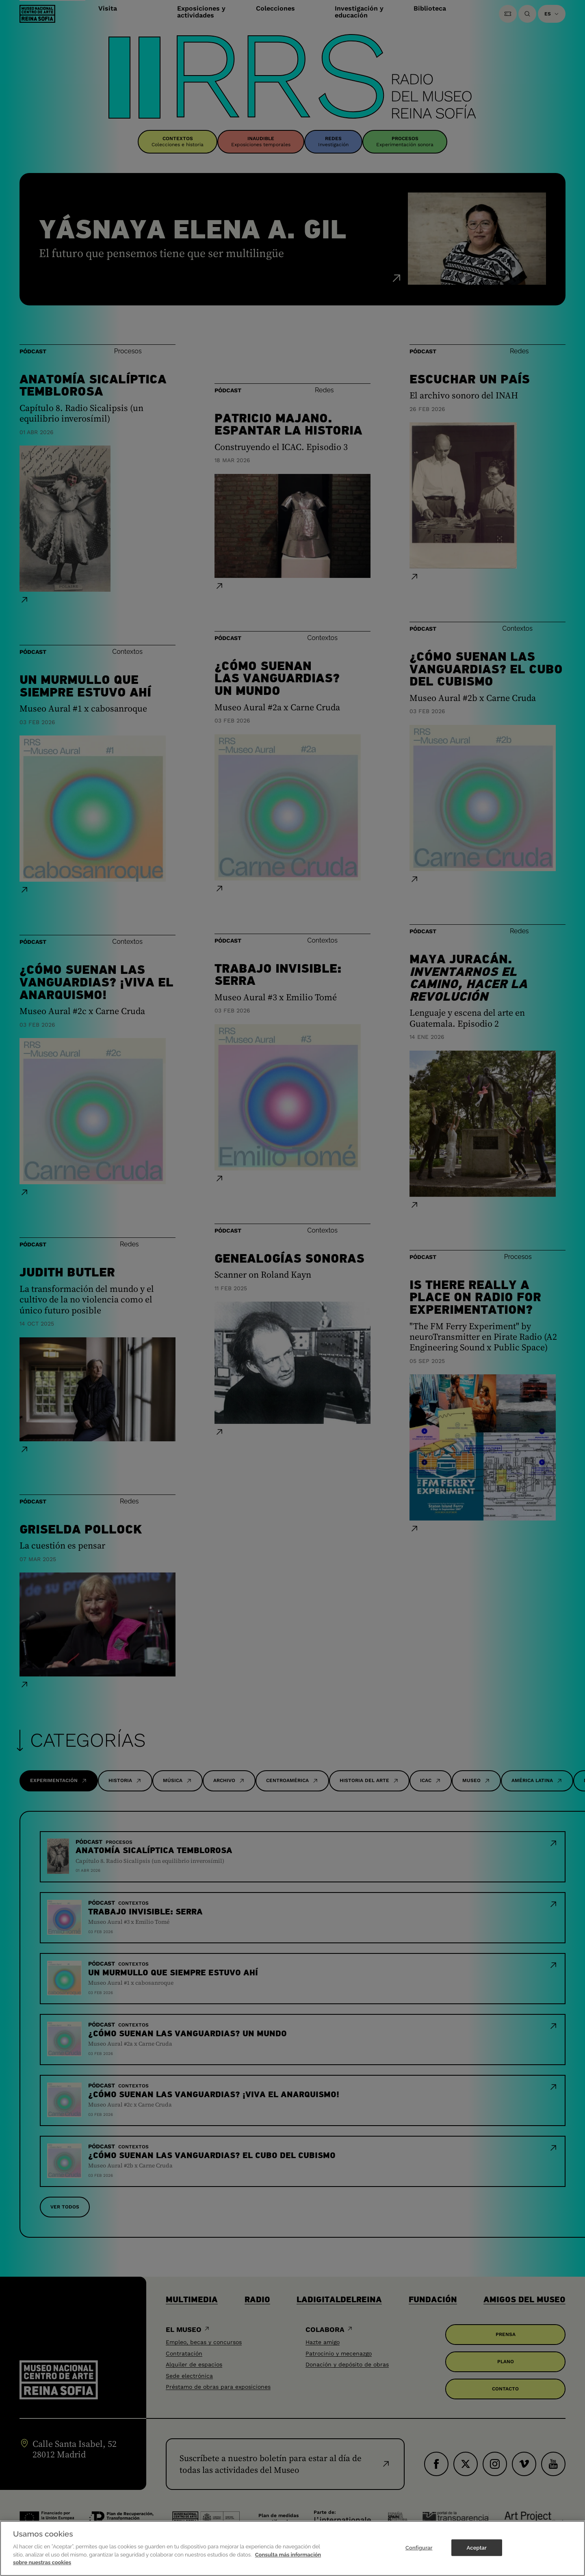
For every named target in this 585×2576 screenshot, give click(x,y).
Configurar (419, 2561)
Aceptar (477, 2561)
